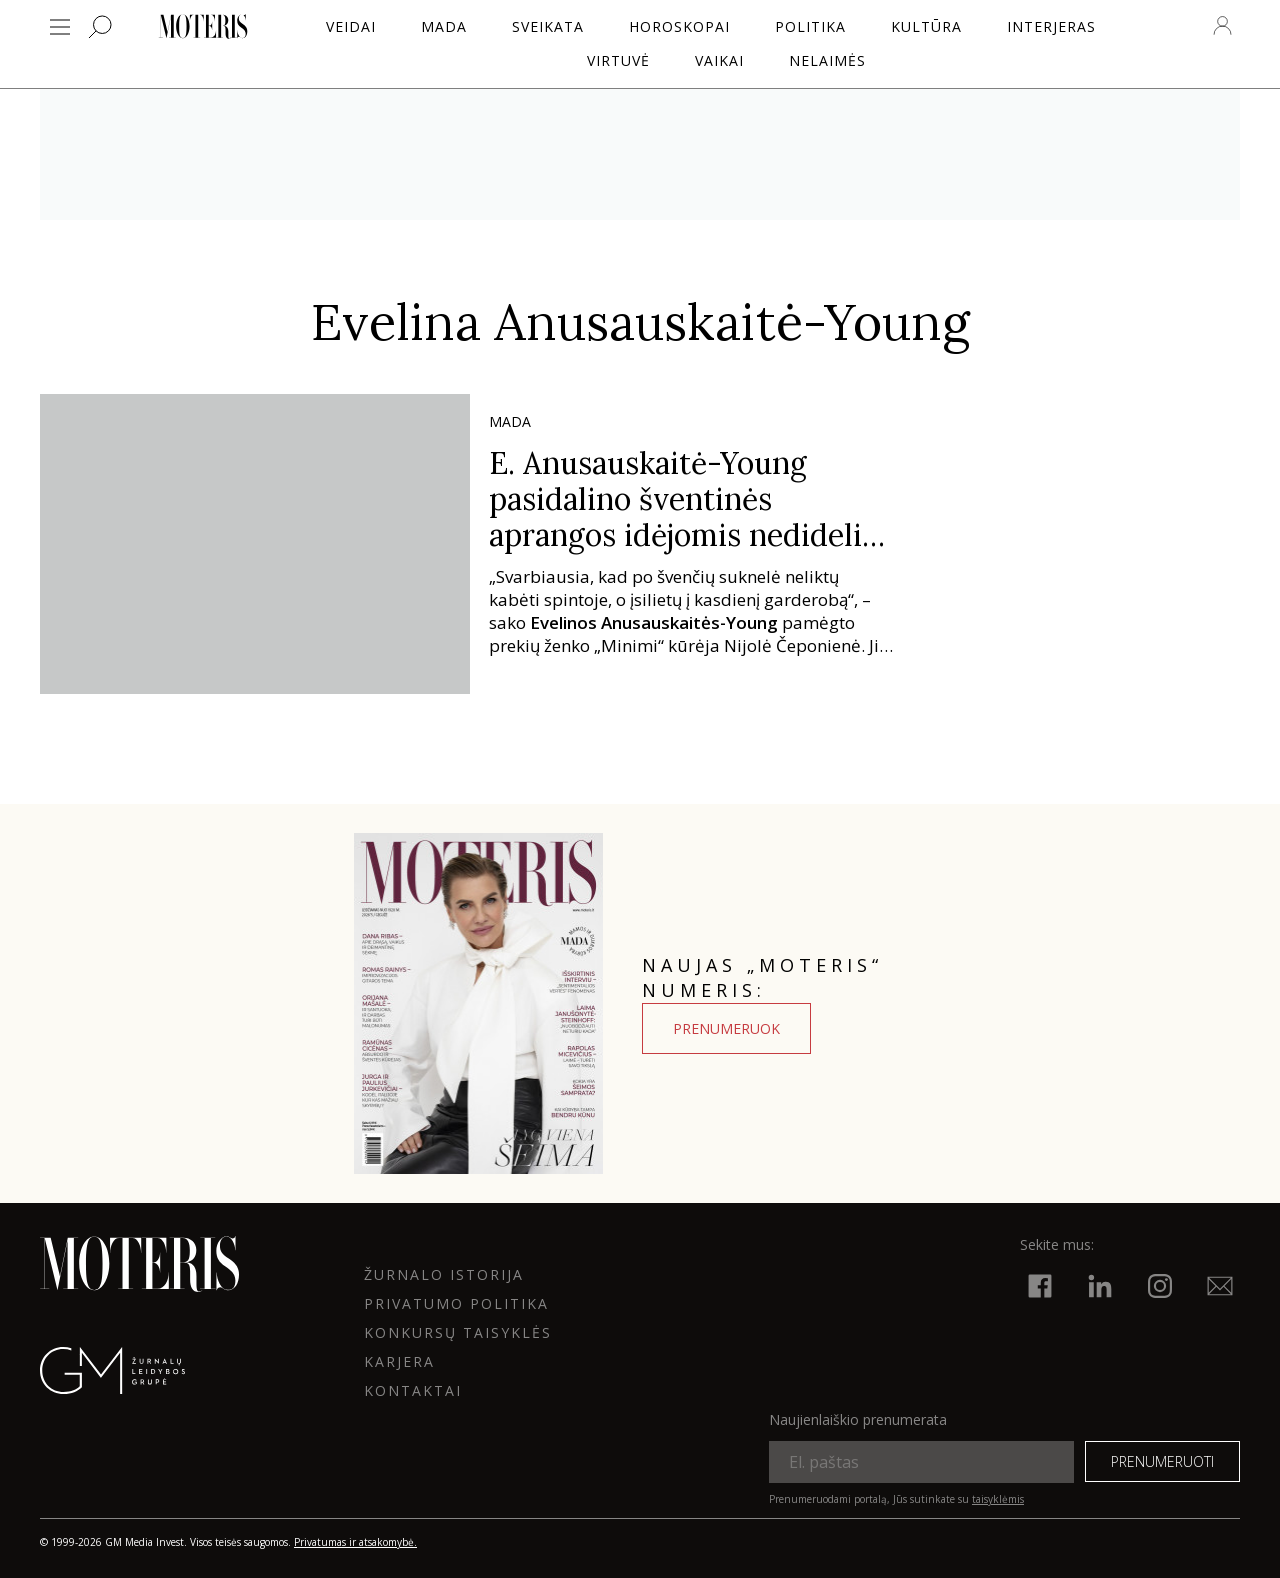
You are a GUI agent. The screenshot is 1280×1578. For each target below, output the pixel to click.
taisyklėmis (998, 1499)
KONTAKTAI (413, 1390)
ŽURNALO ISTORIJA (444, 1274)
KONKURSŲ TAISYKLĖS (458, 1332)
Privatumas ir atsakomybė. (355, 1542)
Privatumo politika (456, 1303)
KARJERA (399, 1361)
